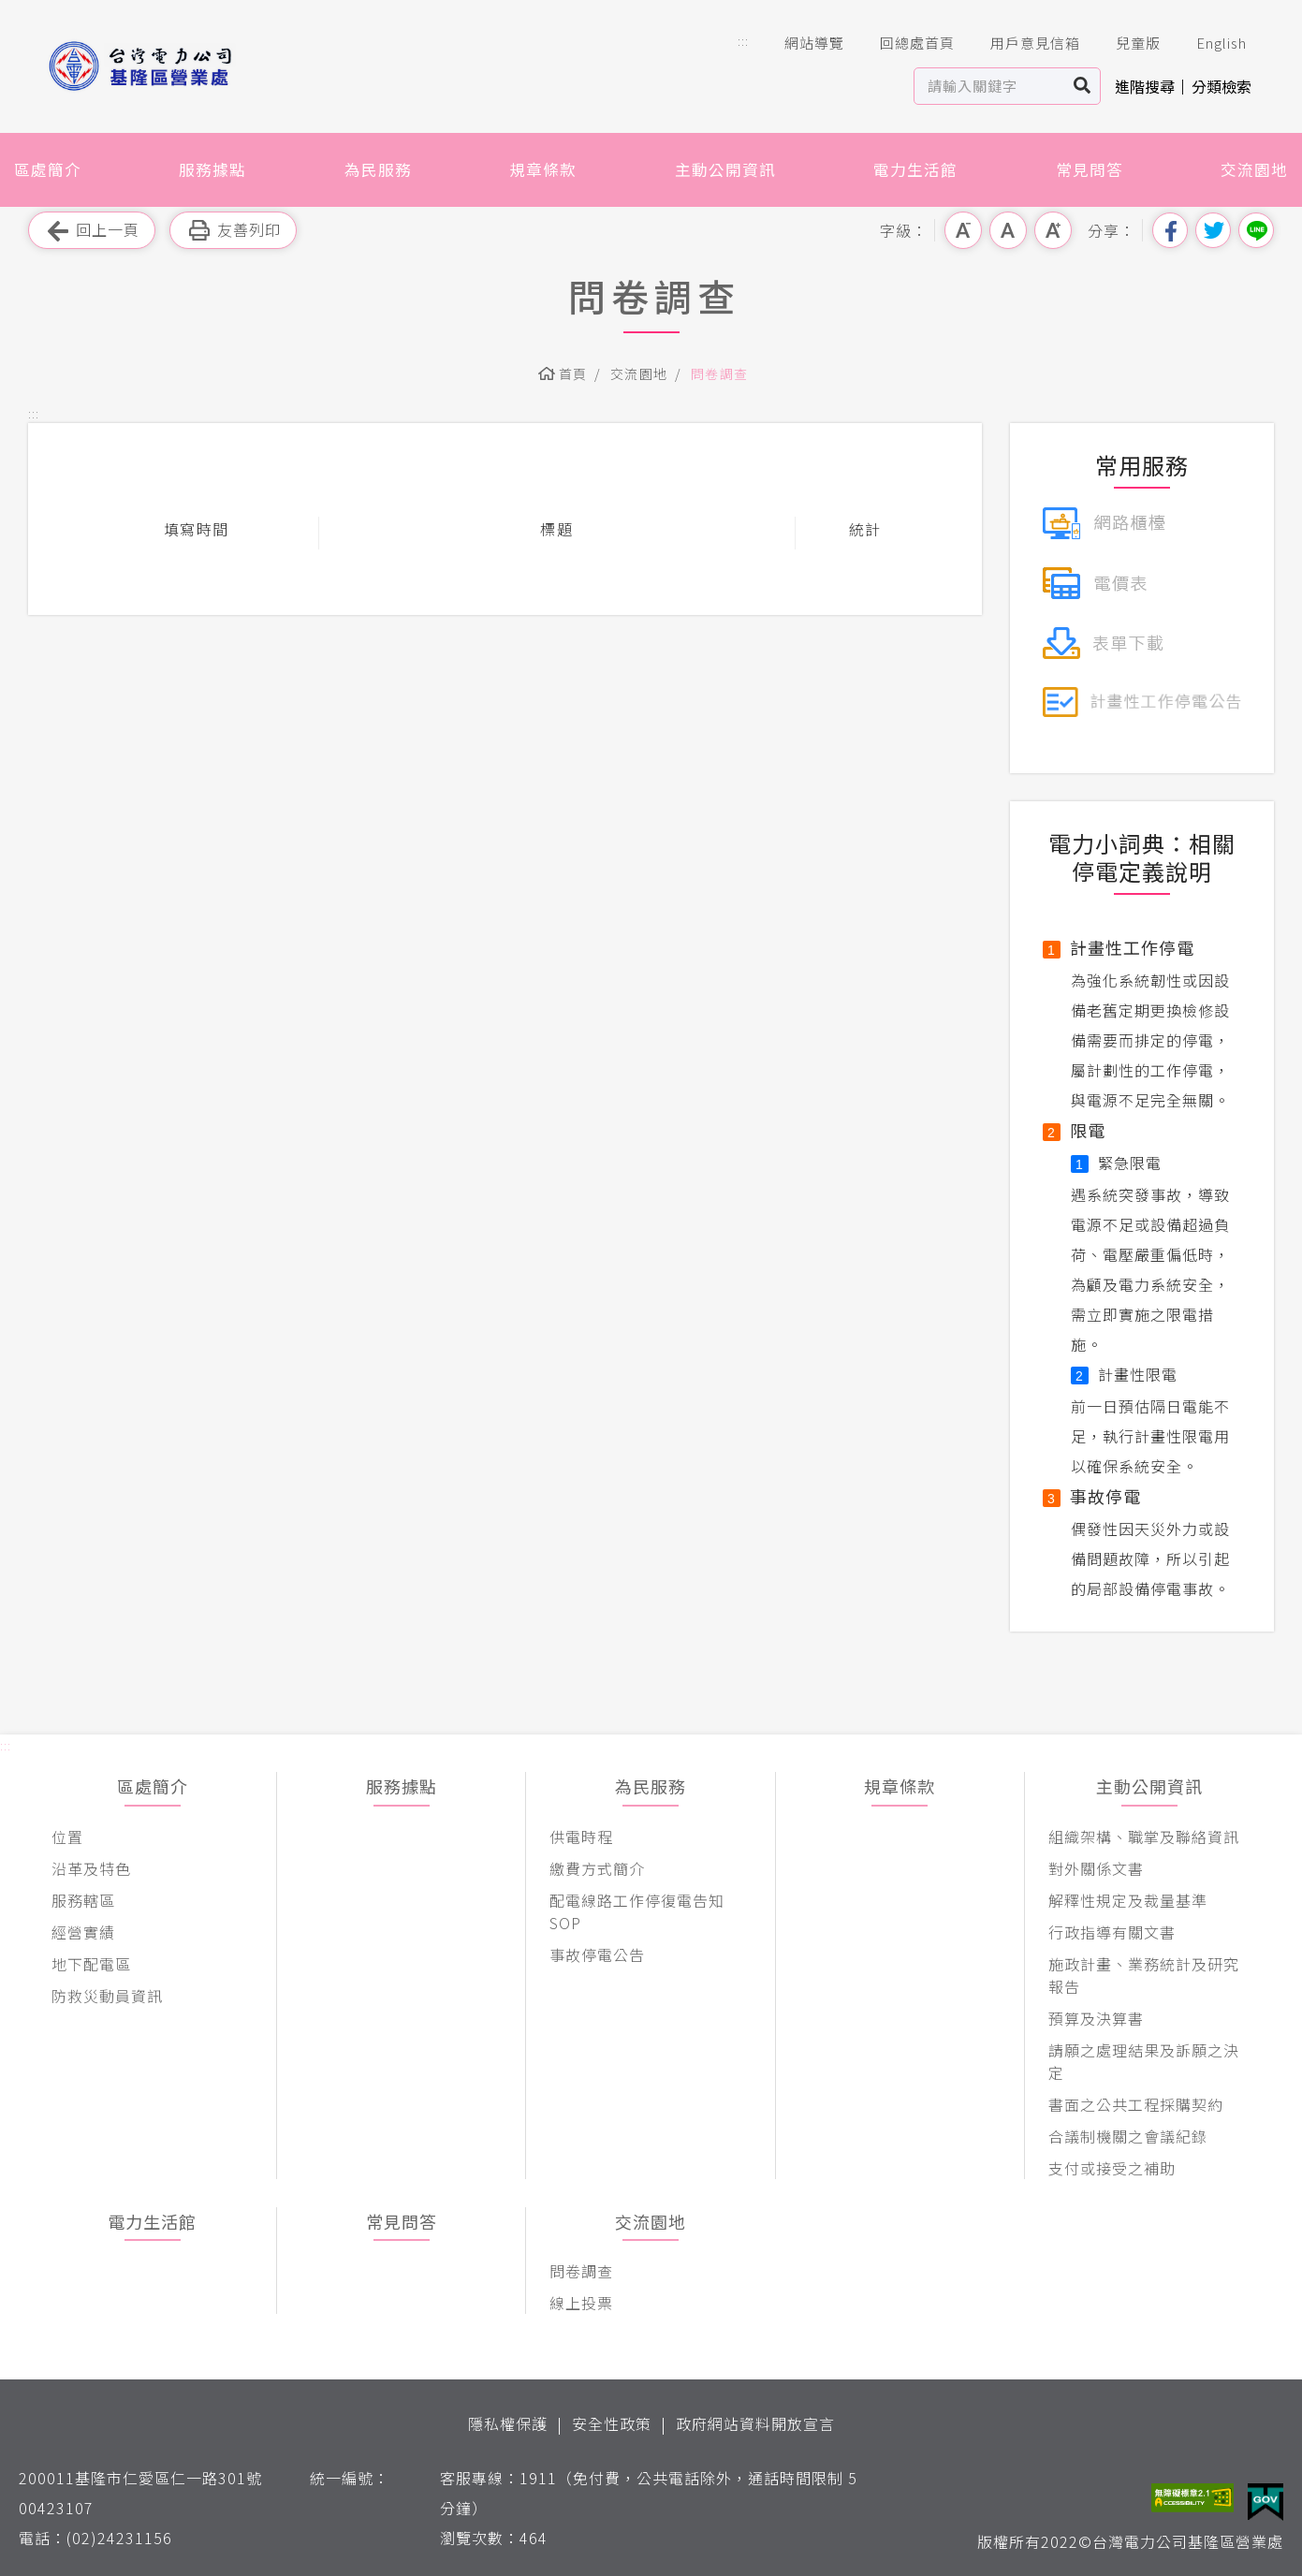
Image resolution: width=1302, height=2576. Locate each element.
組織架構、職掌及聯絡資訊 (1143, 1836)
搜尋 (1082, 86)
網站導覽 (801, 43)
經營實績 (83, 1932)
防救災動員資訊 (107, 1995)
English (1208, 43)
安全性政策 (611, 2423)
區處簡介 (47, 169)
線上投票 (581, 2302)
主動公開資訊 (725, 169)
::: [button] (743, 41)
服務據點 (212, 169)
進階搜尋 (1145, 86)
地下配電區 (91, 1964)
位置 (67, 1836)
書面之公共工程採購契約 (1135, 2104)
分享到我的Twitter (1213, 230)
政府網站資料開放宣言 (755, 2423)
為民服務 (378, 169)
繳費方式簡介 (597, 1868)
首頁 (573, 373)
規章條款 (543, 169)
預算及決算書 (1096, 2018)
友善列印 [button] (233, 230)
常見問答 (1089, 169)
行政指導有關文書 (1112, 1932)
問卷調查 (720, 373)
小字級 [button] (963, 230)
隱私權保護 (508, 2423)
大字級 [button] (1053, 230)
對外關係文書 (1096, 1868)
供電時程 (581, 1836)
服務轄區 (83, 1900)
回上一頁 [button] (91, 230)
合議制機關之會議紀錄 (1127, 2136)
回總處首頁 (904, 43)
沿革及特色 (91, 1868)
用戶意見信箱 (1022, 43)
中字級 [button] (1008, 230)
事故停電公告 (597, 1954)
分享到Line (1256, 230)
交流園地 (1254, 169)
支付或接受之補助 (1112, 2168)
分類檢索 (1221, 86)
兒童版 (1125, 43)
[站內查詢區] (989, 86)
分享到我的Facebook (1170, 230)
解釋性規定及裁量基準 (1127, 1900)
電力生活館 (915, 169)
